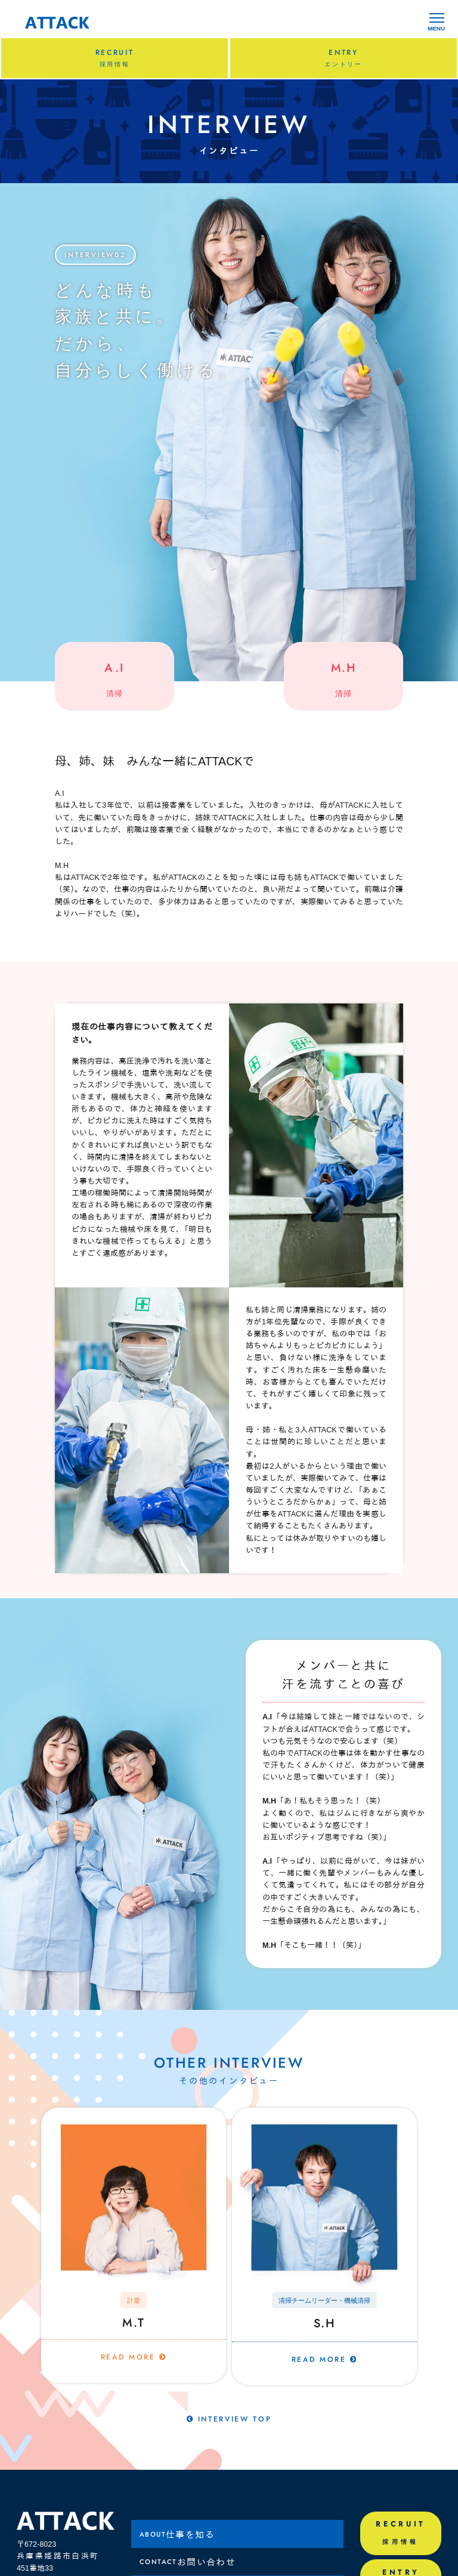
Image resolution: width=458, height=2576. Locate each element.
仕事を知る (177, 2536)
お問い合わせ (188, 2564)
